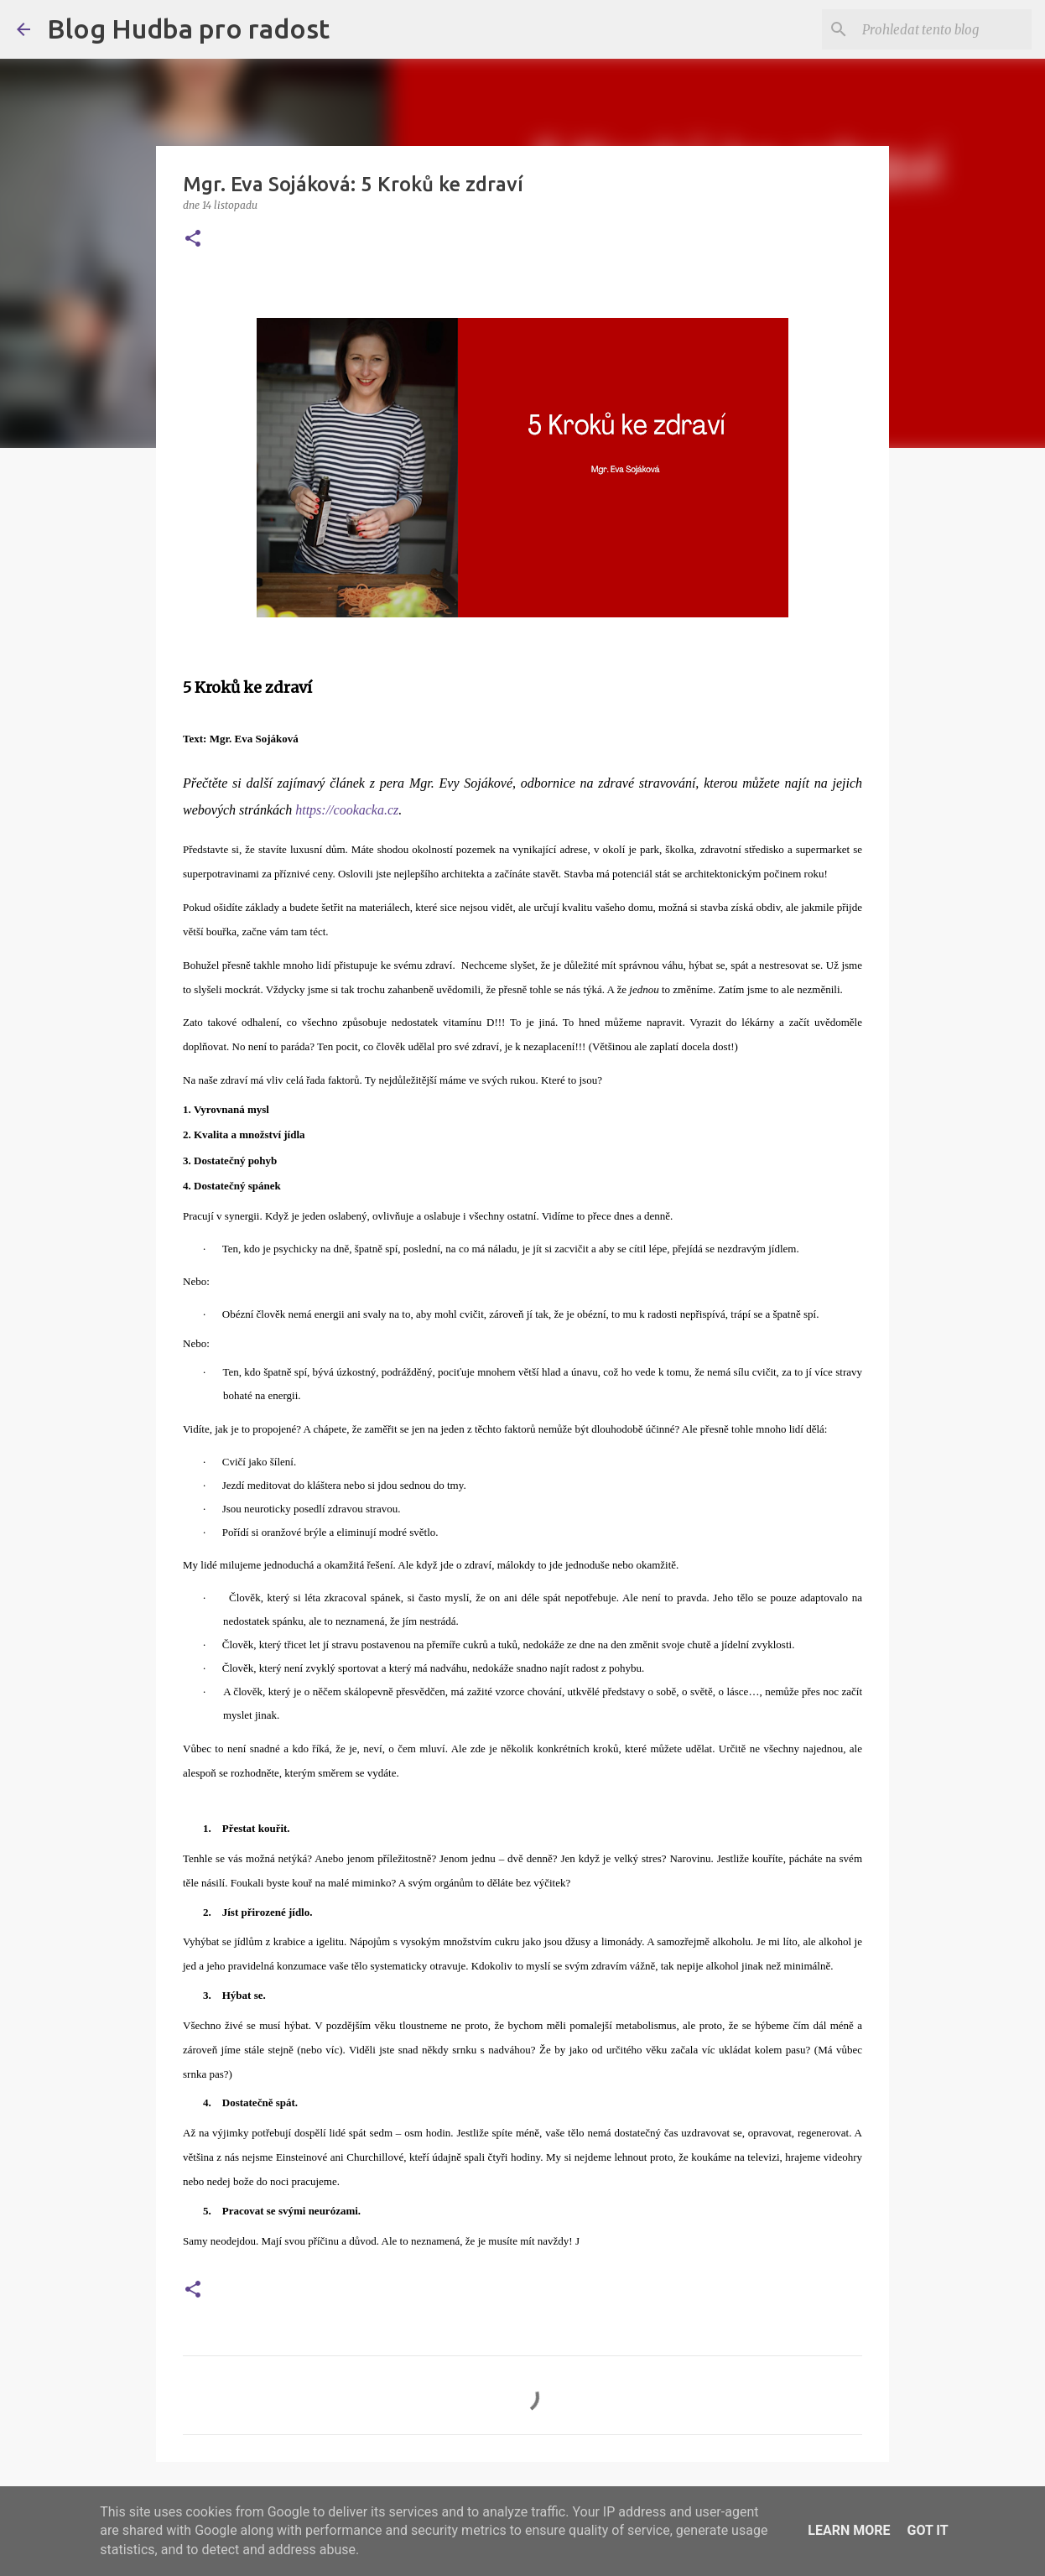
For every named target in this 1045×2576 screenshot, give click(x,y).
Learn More (849, 2530)
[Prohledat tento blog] (943, 29)
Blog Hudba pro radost (188, 28)
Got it (927, 2530)
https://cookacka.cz (346, 810)
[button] (193, 239)
